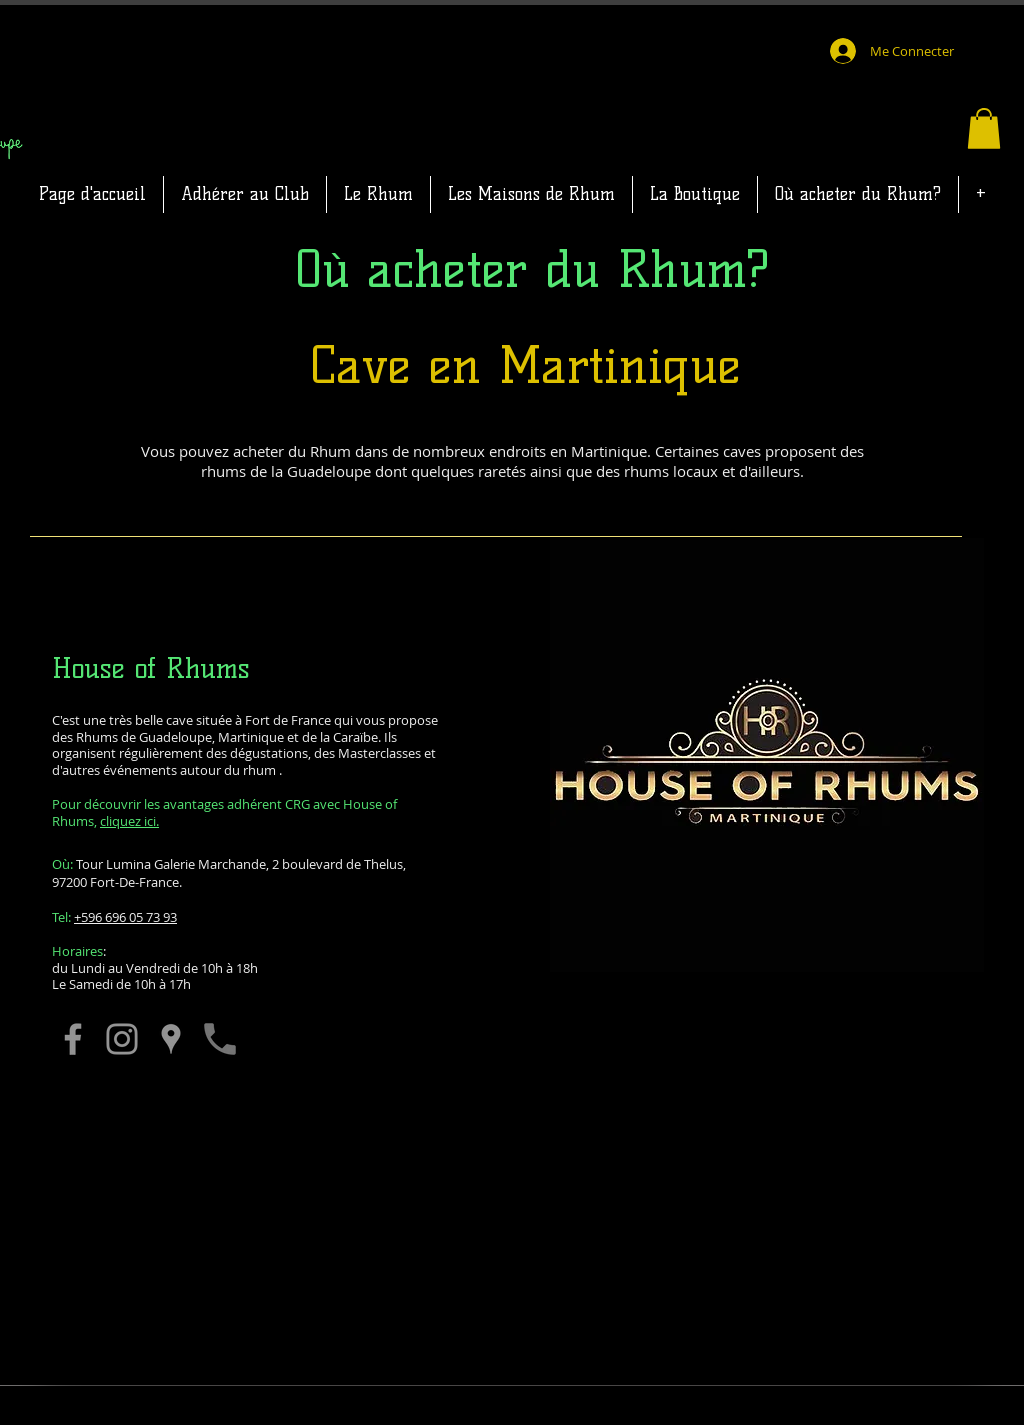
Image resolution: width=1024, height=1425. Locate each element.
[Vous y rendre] (171, 1039)
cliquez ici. (129, 821)
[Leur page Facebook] (73, 1039)
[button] (984, 128)
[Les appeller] (220, 1039)
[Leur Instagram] (122, 1039)
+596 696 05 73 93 (125, 917)
